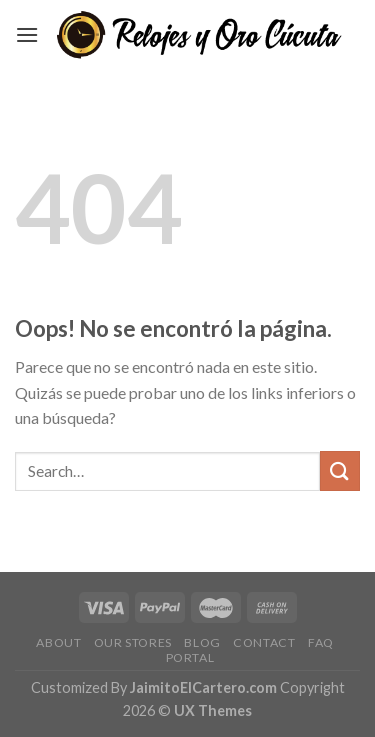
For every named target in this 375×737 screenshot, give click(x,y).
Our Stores (133, 642)
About (58, 642)
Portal (190, 657)
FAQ (321, 642)
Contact (264, 642)
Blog (202, 642)
